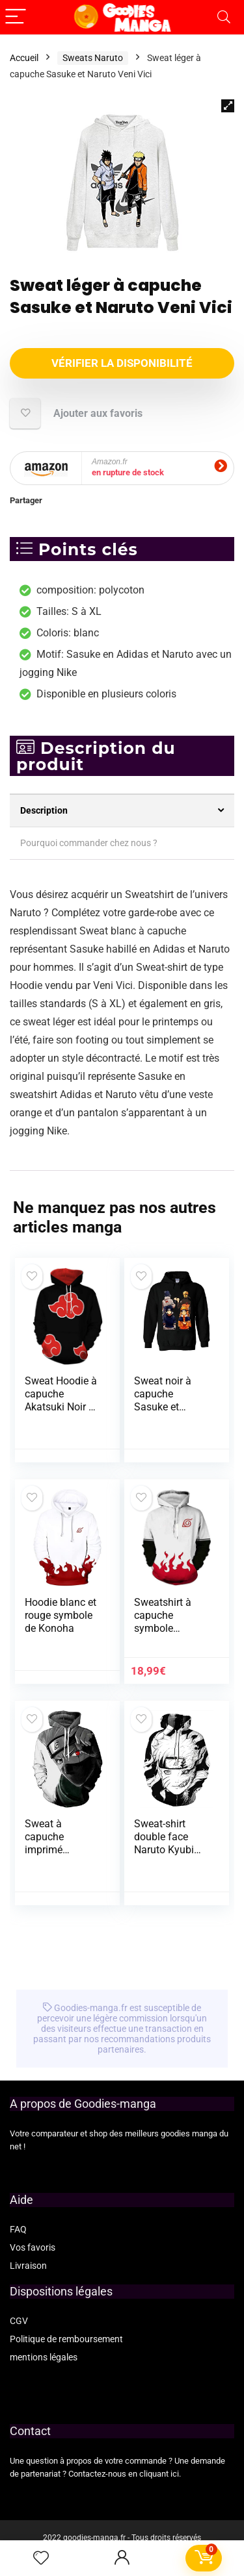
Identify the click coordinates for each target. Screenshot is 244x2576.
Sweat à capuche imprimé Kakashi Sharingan (48, 1850)
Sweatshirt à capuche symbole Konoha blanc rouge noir (166, 1628)
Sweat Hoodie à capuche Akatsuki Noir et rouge (61, 1400)
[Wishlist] (41, 2558)
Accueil (24, 58)
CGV (19, 2321)
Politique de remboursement (66, 2339)
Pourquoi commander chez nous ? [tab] (88, 843)
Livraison (28, 2265)
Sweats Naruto (92, 58)
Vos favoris (32, 2247)
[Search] (223, 17)
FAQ (18, 2229)
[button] (227, 105)
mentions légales (43, 2357)
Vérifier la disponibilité (122, 362)
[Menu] (15, 17)
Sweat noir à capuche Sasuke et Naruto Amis (162, 1400)
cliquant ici (159, 2474)
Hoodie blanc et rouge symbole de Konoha (60, 1615)
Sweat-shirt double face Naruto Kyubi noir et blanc (164, 1843)
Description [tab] (44, 810)
